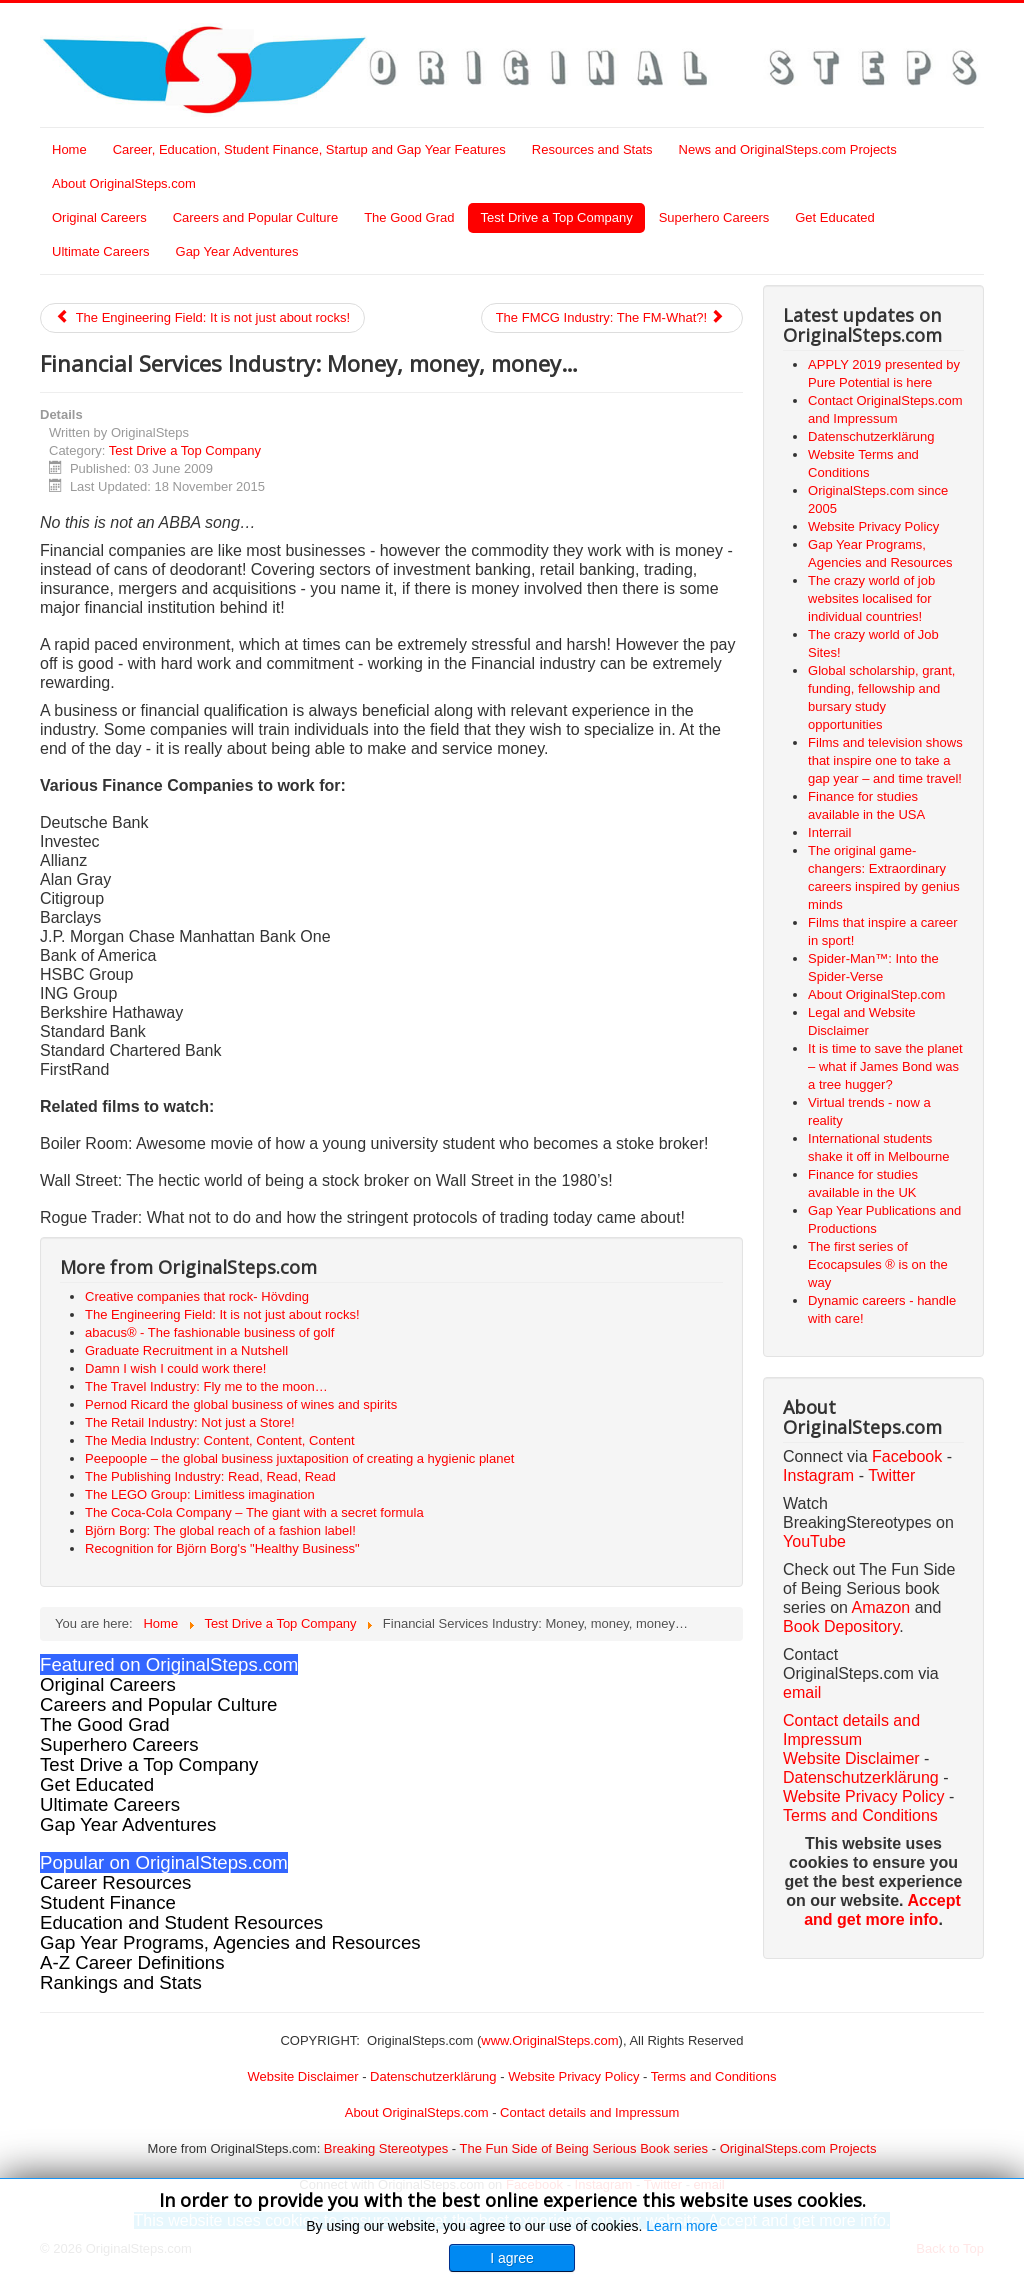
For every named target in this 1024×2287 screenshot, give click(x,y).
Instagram (818, 1475)
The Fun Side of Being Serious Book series (583, 2148)
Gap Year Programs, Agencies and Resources (230, 1942)
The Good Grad (409, 217)
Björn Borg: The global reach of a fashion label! (220, 1530)
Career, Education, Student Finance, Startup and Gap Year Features (309, 149)
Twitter (891, 1475)
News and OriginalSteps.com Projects (788, 149)
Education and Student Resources (181, 1922)
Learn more (682, 2226)
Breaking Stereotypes (386, 2148)
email (802, 1692)
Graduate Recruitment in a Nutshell (186, 1350)
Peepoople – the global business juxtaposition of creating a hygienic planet (299, 1458)
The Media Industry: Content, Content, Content (220, 1440)
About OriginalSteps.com (124, 183)
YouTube (814, 1541)
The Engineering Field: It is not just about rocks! (202, 317)
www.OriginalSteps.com (549, 2040)
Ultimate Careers (101, 251)
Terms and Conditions (860, 1815)
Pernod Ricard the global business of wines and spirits (241, 1404)
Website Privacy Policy (864, 1796)
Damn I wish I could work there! (175, 1368)
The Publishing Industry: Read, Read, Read (210, 1476)
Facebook (907, 1456)
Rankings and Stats (121, 1982)
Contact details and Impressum (589, 2112)
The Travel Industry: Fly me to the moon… (206, 1386)
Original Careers (99, 217)
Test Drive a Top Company (556, 217)
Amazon (883, 1607)
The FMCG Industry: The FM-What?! (610, 317)
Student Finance (108, 1902)
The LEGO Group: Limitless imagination (200, 1494)
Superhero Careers (714, 217)
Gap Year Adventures (237, 251)
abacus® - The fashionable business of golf (209, 1332)
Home (69, 149)
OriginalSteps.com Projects (798, 2148)
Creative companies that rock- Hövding (197, 1296)
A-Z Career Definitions (132, 1962)
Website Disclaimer (851, 1758)
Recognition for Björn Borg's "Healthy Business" (222, 1548)
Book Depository (841, 1626)
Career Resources (115, 1882)
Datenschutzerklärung (861, 1777)
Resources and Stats (592, 149)
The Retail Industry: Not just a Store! (190, 1422)
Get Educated (835, 217)
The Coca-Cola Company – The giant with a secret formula (254, 1512)
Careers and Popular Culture (255, 217)
